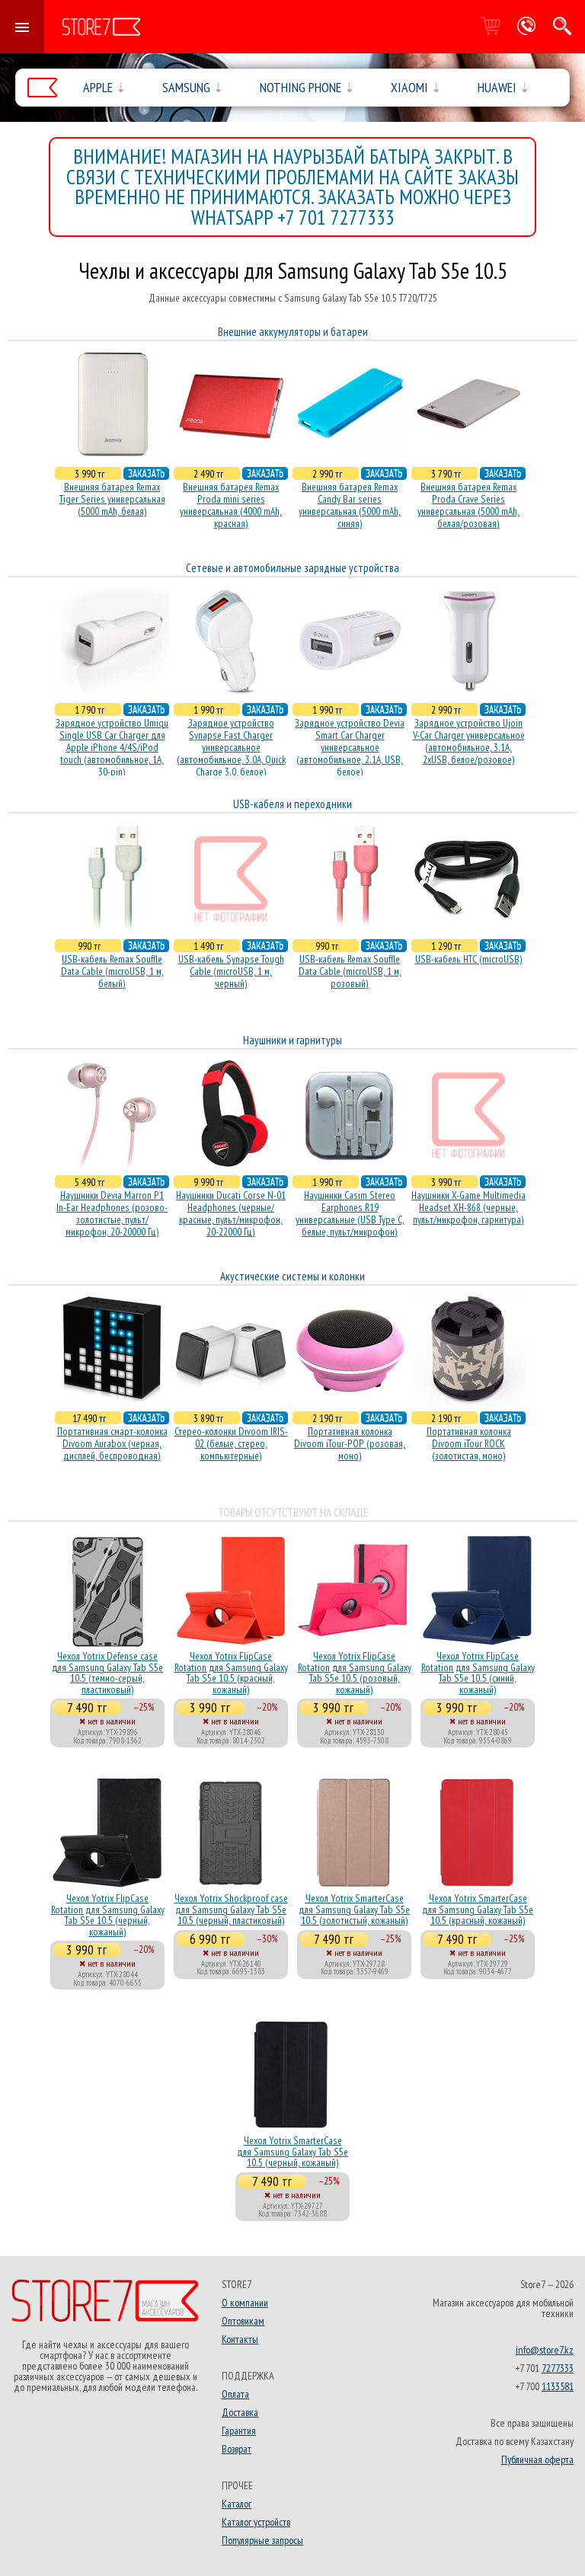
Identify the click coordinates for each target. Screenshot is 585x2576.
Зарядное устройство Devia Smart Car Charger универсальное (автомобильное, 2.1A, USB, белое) (349, 747)
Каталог (236, 2503)
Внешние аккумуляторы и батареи (293, 331)
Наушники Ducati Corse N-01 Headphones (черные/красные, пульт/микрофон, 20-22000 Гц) (231, 1213)
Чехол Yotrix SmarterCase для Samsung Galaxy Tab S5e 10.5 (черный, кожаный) (292, 2151)
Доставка (240, 2412)
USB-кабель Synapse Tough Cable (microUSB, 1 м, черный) (231, 971)
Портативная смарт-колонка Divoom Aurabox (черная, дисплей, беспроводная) (112, 1443)
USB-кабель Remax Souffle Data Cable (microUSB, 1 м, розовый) (350, 971)
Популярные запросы (262, 2540)
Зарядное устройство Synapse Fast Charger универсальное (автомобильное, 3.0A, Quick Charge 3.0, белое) (231, 747)
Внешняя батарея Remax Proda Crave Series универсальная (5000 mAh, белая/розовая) (468, 505)
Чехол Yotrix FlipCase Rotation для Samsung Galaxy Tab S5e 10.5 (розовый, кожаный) (354, 1672)
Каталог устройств (256, 2522)
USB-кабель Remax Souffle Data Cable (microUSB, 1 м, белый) (112, 971)
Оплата (235, 2394)
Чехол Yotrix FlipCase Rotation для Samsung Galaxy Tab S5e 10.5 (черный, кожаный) (108, 1914)
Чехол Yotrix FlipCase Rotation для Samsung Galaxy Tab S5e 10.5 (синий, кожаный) (478, 1672)
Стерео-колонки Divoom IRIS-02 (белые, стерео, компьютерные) (231, 1443)
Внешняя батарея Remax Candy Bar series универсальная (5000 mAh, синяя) (350, 505)
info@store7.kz (545, 2350)
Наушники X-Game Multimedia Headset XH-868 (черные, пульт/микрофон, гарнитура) (468, 1207)
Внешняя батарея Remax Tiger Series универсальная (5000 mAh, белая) (112, 499)
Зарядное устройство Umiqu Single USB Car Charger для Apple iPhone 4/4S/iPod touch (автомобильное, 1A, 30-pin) (112, 747)
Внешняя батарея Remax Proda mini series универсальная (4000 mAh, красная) (231, 505)
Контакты (240, 2339)
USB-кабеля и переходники (292, 804)
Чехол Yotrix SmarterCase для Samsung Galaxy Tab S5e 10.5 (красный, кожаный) (477, 1909)
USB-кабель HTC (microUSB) (469, 959)
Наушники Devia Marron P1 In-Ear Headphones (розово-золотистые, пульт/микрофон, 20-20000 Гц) (112, 1213)
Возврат (236, 2449)
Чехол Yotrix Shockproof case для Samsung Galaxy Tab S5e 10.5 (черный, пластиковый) (231, 1909)
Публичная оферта (537, 2459)
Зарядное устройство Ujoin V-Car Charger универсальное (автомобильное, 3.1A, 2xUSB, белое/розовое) (469, 741)
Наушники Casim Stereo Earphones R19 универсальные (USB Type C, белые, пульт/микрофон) (350, 1213)
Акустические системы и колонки (292, 1276)
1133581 (558, 2386)
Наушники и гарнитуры (292, 1040)
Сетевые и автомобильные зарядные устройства (292, 568)
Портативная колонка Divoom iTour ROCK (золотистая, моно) (469, 1443)
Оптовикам (243, 2321)
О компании (245, 2302)
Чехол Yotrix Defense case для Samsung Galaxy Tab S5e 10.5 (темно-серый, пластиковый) (107, 1672)
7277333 (558, 2368)
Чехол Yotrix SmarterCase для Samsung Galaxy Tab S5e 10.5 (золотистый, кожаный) (354, 1909)
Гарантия (239, 2430)
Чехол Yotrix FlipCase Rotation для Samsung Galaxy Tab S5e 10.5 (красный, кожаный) (231, 1672)
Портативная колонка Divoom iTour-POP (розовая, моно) (349, 1443)
